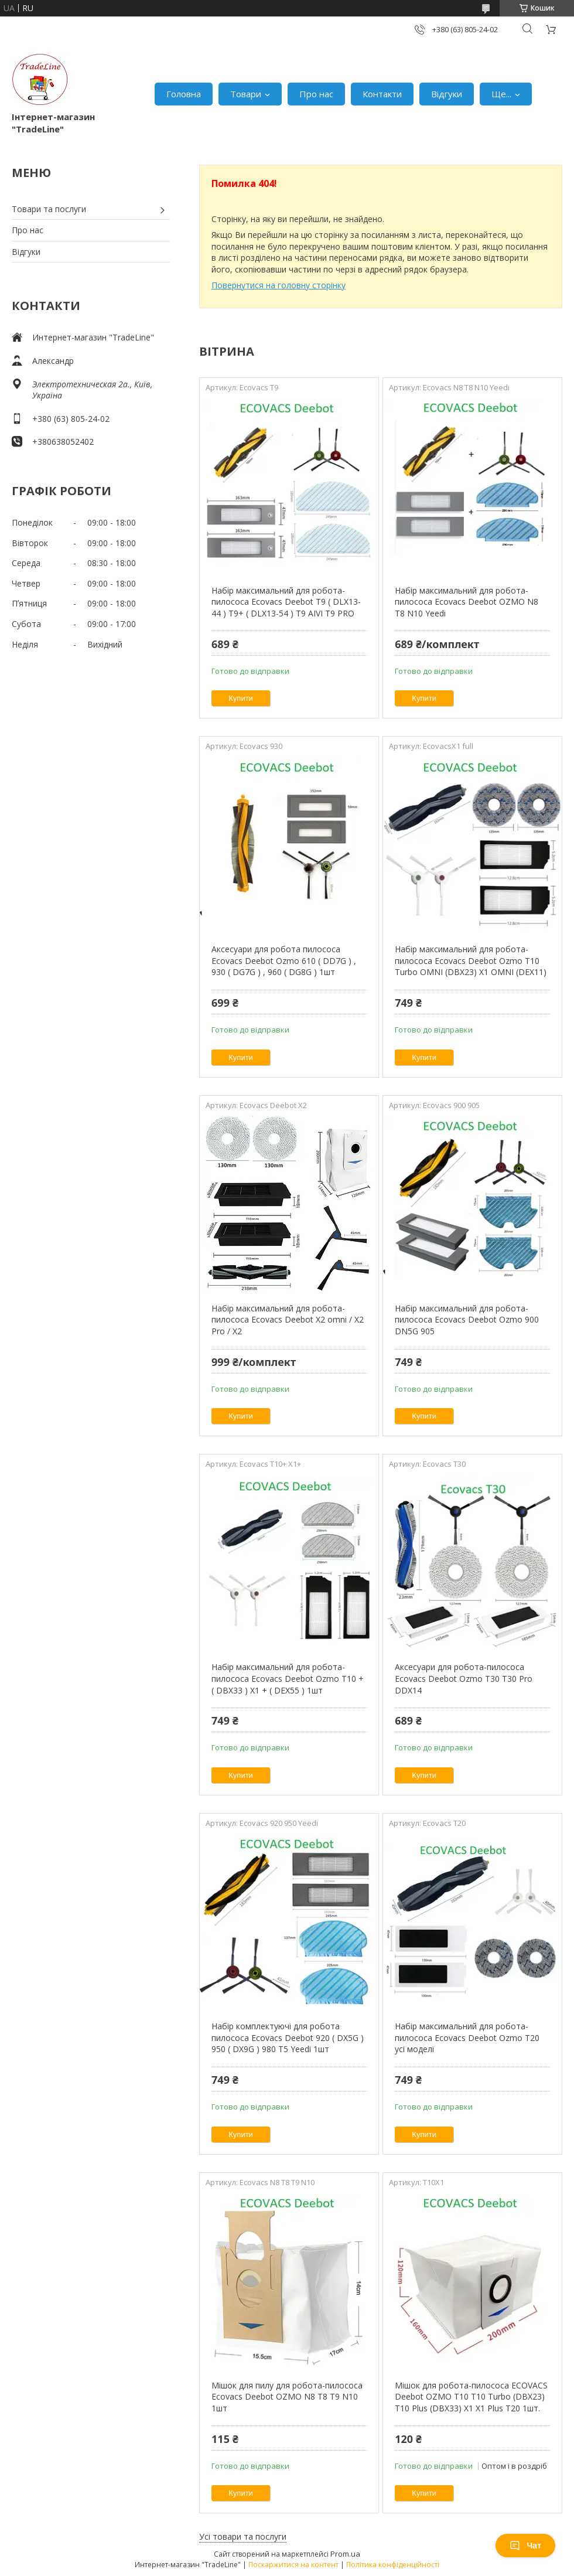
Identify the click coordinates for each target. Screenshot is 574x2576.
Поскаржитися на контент (293, 2565)
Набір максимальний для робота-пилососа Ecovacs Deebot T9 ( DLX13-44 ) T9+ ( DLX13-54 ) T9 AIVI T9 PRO (286, 602)
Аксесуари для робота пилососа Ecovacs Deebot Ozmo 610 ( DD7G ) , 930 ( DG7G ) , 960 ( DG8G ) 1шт (283, 960)
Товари (245, 94)
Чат (525, 2545)
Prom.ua (345, 2553)
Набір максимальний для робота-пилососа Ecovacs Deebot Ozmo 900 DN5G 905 (467, 1320)
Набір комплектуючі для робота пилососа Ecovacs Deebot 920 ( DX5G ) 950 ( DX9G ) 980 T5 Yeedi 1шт (287, 2037)
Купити (240, 698)
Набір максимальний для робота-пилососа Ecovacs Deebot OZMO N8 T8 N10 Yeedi (466, 602)
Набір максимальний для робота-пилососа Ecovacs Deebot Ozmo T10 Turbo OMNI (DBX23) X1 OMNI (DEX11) (470, 960)
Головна (183, 94)
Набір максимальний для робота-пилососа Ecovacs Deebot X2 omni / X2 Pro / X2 (287, 1320)
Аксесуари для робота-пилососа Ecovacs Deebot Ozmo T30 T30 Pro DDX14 (463, 1678)
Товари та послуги (49, 208)
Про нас (316, 94)
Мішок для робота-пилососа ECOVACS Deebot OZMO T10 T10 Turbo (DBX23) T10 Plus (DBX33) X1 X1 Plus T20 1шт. (471, 2397)
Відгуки (446, 94)
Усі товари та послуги (242, 2536)
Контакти (382, 94)
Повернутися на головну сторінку (278, 285)
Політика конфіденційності (392, 2565)
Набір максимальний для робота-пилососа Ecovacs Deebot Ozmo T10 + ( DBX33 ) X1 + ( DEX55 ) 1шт (287, 1678)
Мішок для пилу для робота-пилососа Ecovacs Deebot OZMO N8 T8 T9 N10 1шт (287, 2397)
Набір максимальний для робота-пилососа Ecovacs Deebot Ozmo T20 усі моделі (467, 2037)
